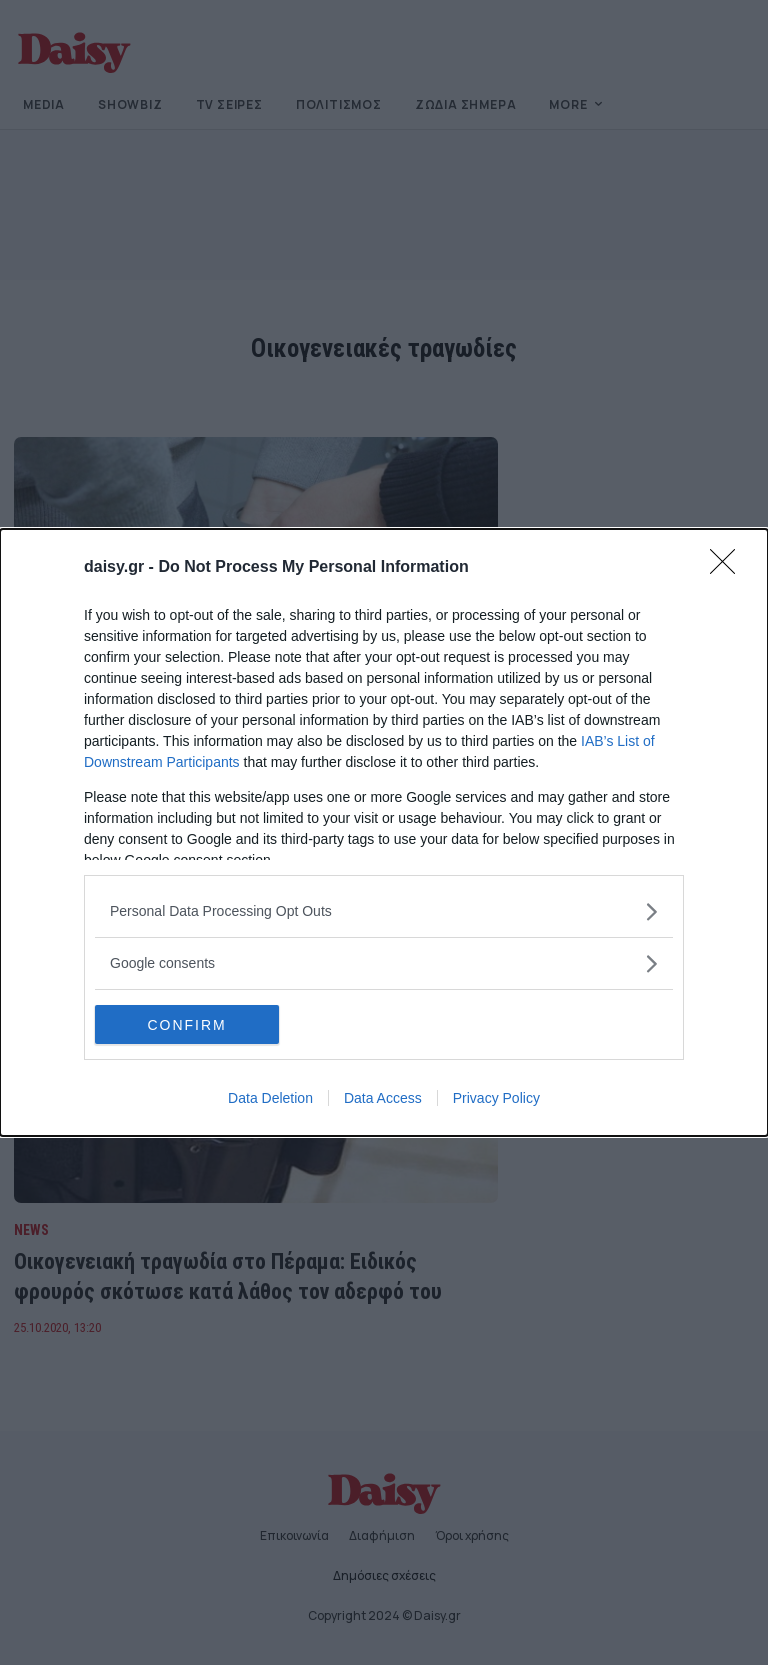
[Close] (729, 568)
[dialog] (384, 833)
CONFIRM (189, 1025)
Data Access (383, 1099)
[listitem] (384, 911)
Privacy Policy (496, 1099)
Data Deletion (270, 1099)
